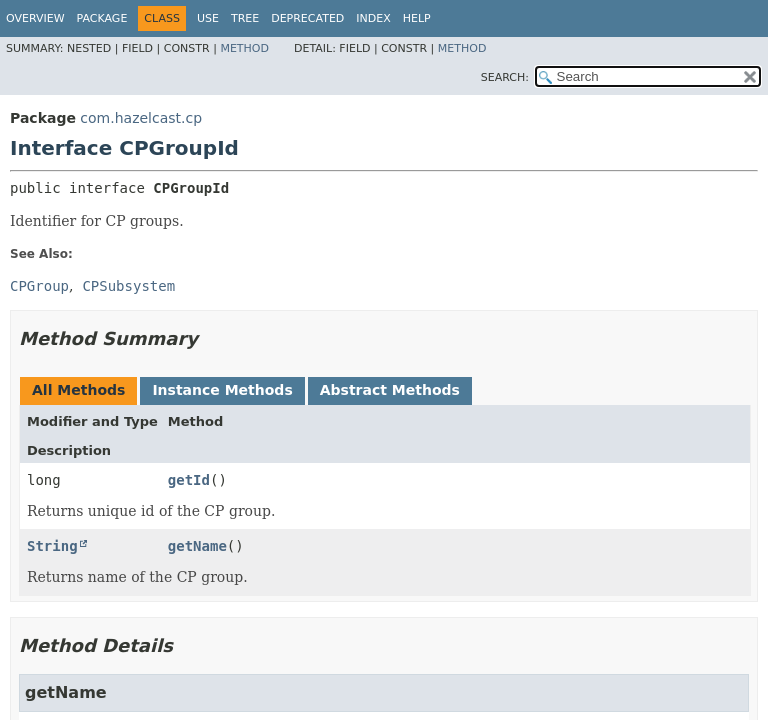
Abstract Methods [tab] (390, 390)
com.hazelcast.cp (141, 118)
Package (102, 18)
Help (417, 18)
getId (189, 480)
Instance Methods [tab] (222, 390)
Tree (245, 18)
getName (197, 546)
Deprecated (307, 18)
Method (244, 48)
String (52, 546)
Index (373, 18)
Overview (35, 18)
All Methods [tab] (78, 390)
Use (208, 18)
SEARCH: (505, 77)
